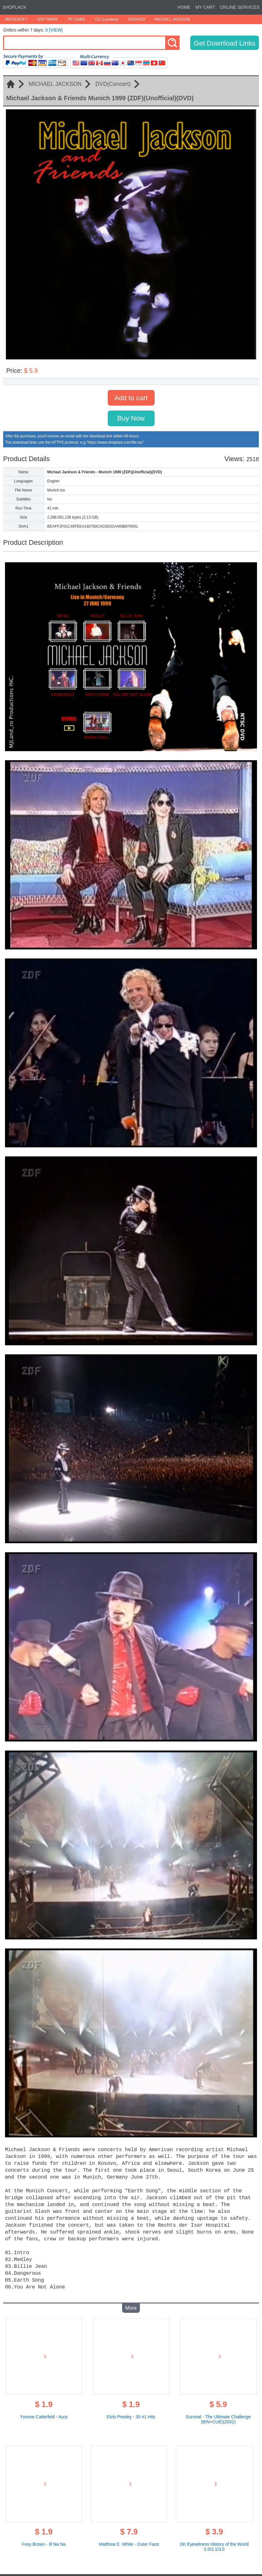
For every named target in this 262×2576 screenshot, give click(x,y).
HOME (183, 7)
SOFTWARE (47, 19)
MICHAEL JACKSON (172, 19)
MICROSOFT (16, 19)
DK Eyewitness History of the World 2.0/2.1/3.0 (214, 2542)
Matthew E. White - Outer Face (129, 2539)
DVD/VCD (136, 19)
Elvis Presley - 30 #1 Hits (131, 2411)
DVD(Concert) (113, 84)
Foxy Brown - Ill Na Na (44, 2539)
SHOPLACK (14, 7)
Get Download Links (224, 43)
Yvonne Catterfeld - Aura (44, 2411)
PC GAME (76, 19)
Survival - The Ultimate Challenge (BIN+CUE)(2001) (218, 2414)
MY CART (205, 7)
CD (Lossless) (106, 19)
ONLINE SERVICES (240, 7)
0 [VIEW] (53, 29)
